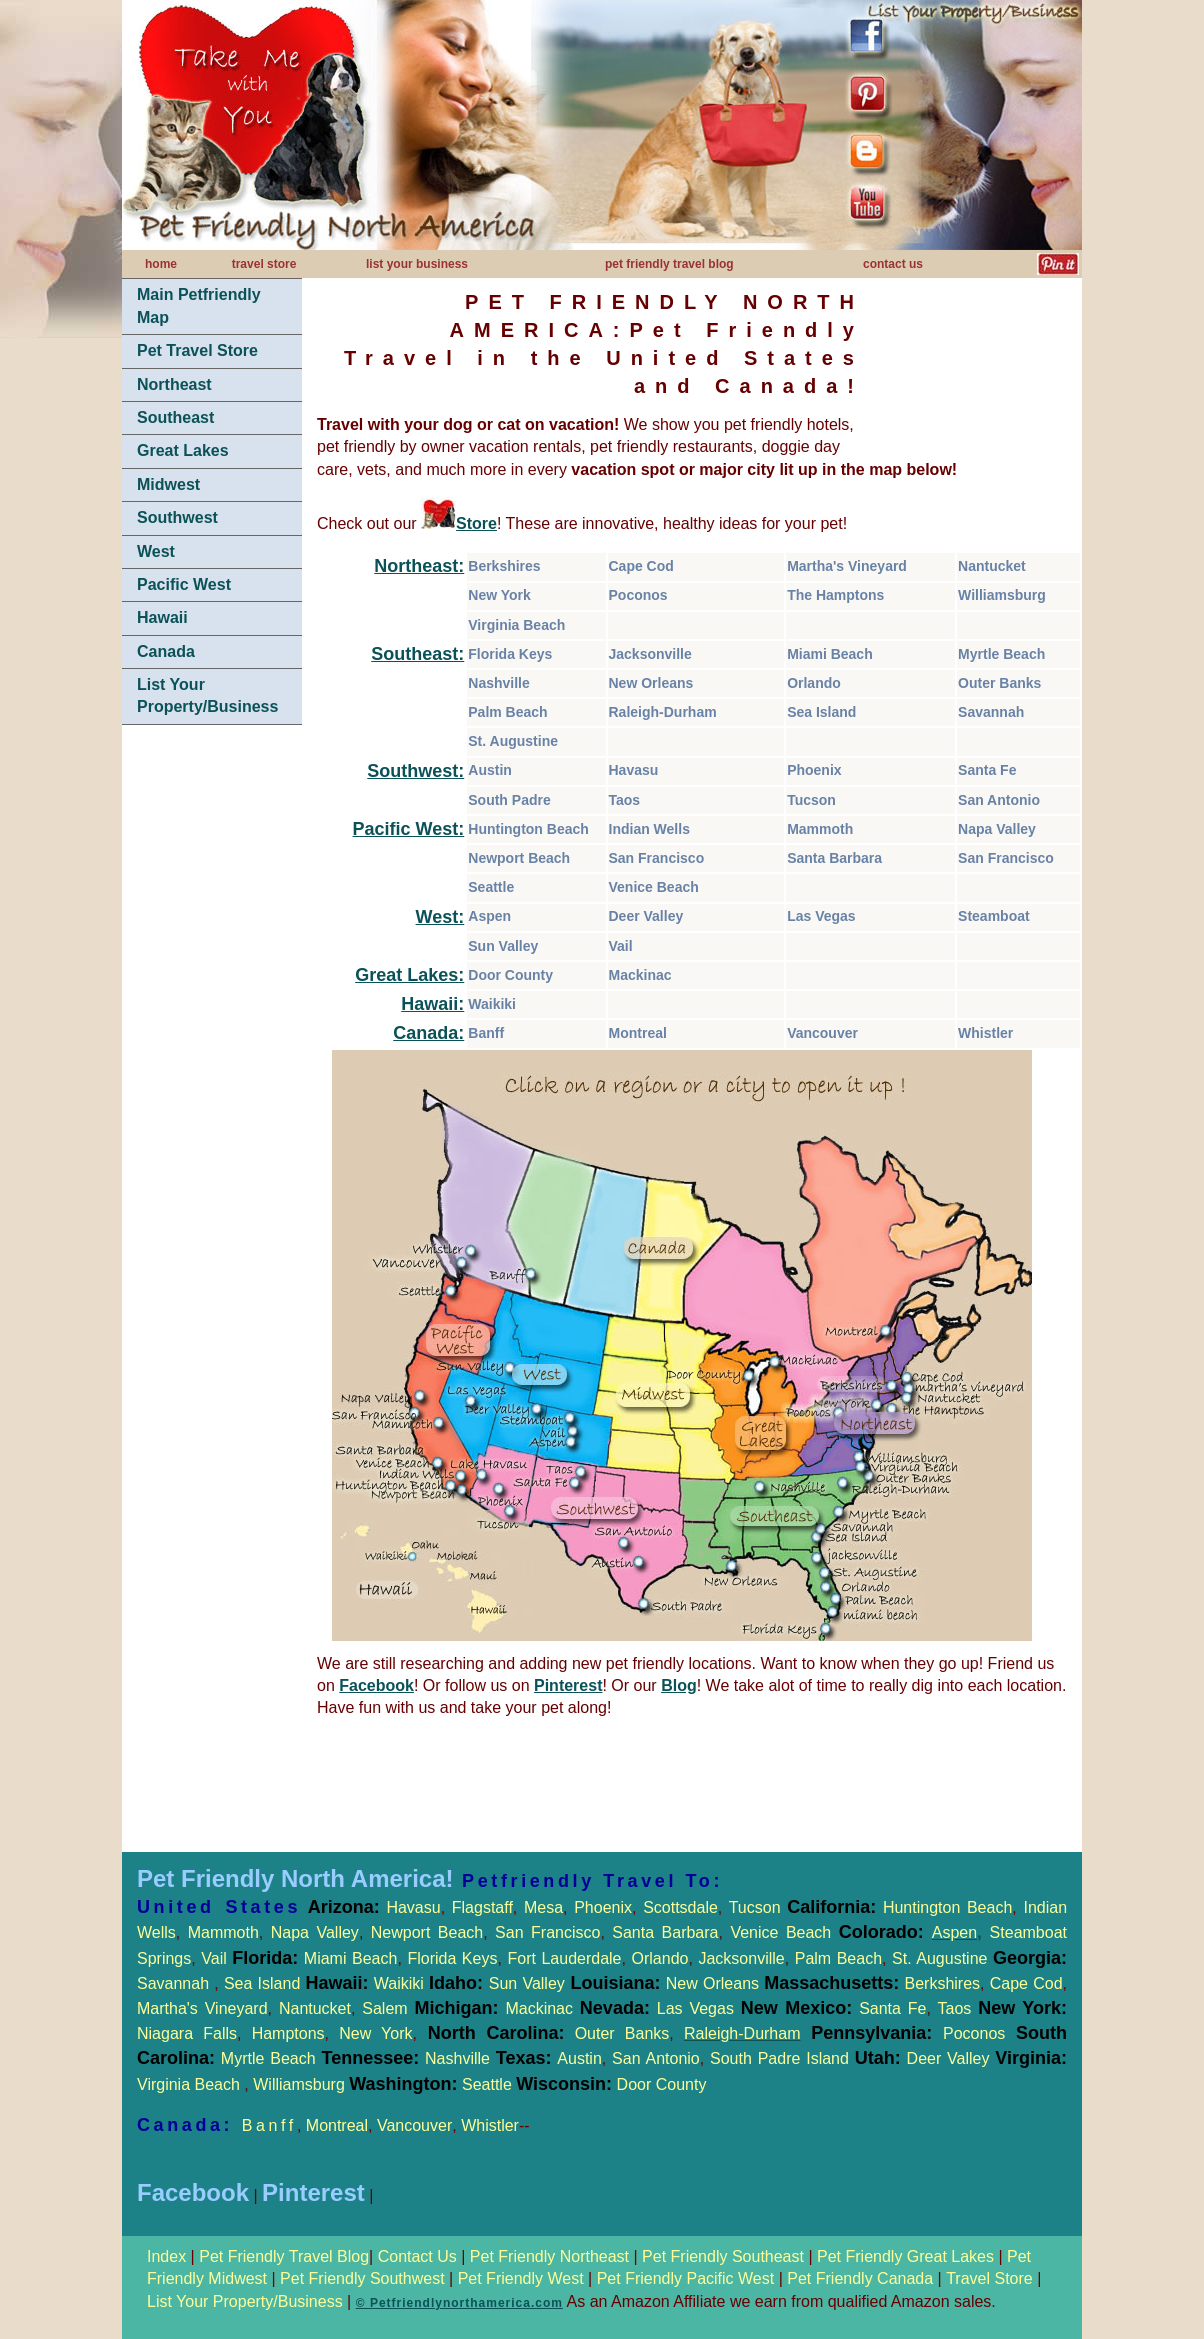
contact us (893, 264)
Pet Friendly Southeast (723, 2256)
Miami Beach (830, 654)
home (161, 264)
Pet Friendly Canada (860, 2278)
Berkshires (504, 566)
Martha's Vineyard (847, 566)
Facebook (376, 1685)
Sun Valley (503, 946)
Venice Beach (654, 887)
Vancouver (822, 1033)
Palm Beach (507, 712)
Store (476, 523)
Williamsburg (1002, 595)
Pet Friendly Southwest (362, 2278)
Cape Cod (641, 566)
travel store (264, 264)
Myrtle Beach (1001, 654)
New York (499, 595)
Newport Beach (519, 858)
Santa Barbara (834, 858)
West (156, 551)
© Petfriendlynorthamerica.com (459, 2303)
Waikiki (492, 1004)
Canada (166, 651)
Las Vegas (821, 916)
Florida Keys (510, 654)
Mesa (543, 1907)
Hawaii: (432, 1004)
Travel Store (991, 2278)
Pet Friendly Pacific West (686, 2278)
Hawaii (162, 617)
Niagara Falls (187, 2033)
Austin (490, 770)
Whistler (985, 1033)
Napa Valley (997, 829)
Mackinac (640, 975)
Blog (679, 1685)
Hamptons (288, 2033)
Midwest (168, 484)
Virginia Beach (516, 625)
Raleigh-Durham (663, 712)
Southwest (177, 517)
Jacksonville (650, 654)
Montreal (638, 1033)
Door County (510, 975)
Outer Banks (999, 683)
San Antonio (999, 800)
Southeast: (417, 654)
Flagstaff (482, 1907)
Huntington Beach (528, 829)
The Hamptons (835, 595)
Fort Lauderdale (564, 1958)
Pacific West (184, 584)
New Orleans (651, 683)
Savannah (991, 712)
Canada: (428, 1033)
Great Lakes (183, 450)
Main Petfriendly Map (199, 305)
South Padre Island (779, 2058)
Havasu (634, 770)
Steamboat (994, 916)
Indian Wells (649, 829)
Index (169, 2256)
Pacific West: (409, 829)
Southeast (175, 417)
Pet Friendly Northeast (549, 2256)
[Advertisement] (212, 1040)
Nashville (498, 683)
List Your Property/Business (207, 695)
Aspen (489, 916)
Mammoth (820, 829)
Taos (625, 800)
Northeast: (419, 566)
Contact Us (417, 2256)
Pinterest (568, 1685)
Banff (486, 1033)
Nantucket (992, 566)
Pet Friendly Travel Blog (284, 2256)
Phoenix (814, 770)
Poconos (638, 595)
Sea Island (821, 712)
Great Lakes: (409, 975)
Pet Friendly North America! (295, 1878)
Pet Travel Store (197, 350)
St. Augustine (513, 741)
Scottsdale (680, 1907)
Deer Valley (646, 916)
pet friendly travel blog (669, 264)
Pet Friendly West (521, 2278)
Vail (621, 946)
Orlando (814, 683)
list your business (417, 264)
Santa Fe (987, 770)
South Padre (509, 800)
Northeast (174, 384)
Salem (433, 2008)
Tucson (811, 800)
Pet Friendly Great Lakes (905, 2256)
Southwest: (415, 771)
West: (440, 917)
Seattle (491, 887)
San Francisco (657, 858)
